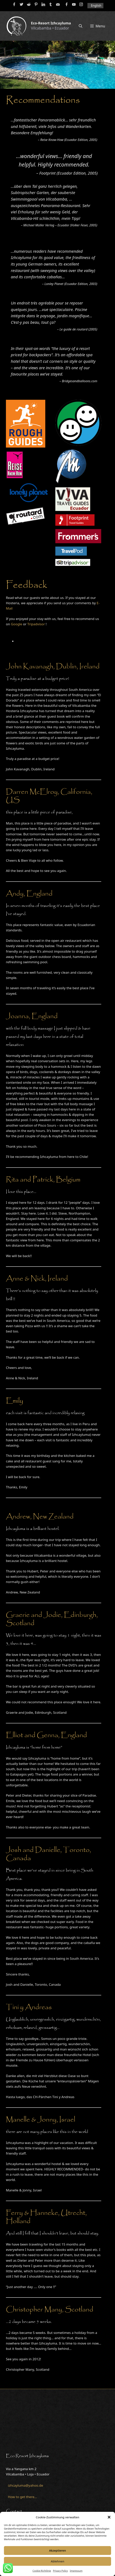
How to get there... (22, 2497)
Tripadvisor (36, 624)
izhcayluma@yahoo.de (25, 2485)
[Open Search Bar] (80, 26)
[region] (57, 65)
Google (16, 624)
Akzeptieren (57, 2550)
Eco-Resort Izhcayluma (51, 23)
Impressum (76, 2570)
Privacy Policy (60, 2570)
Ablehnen (57, 2561)
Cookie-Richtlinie (41, 2570)
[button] (109, 2517)
